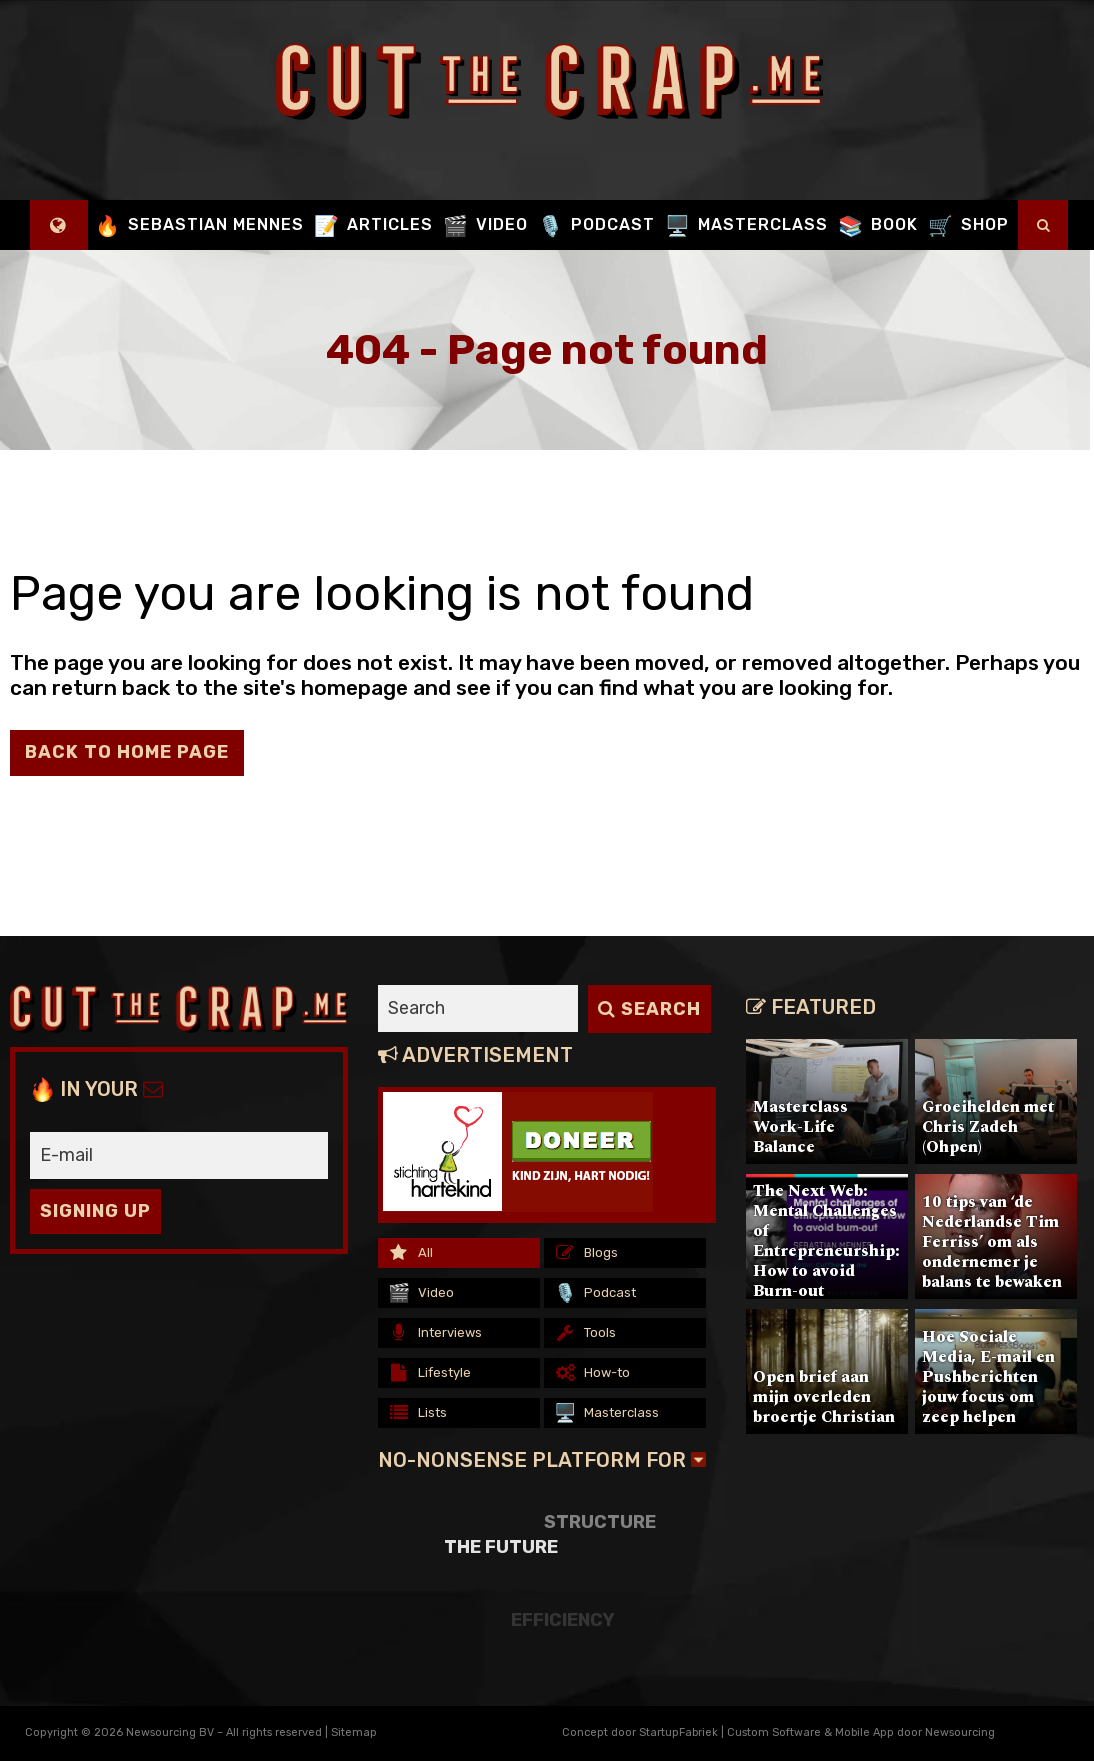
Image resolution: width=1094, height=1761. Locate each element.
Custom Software (774, 1732)
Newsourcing (960, 1732)
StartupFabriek (678, 1732)
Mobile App (864, 1732)
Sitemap (354, 1732)
